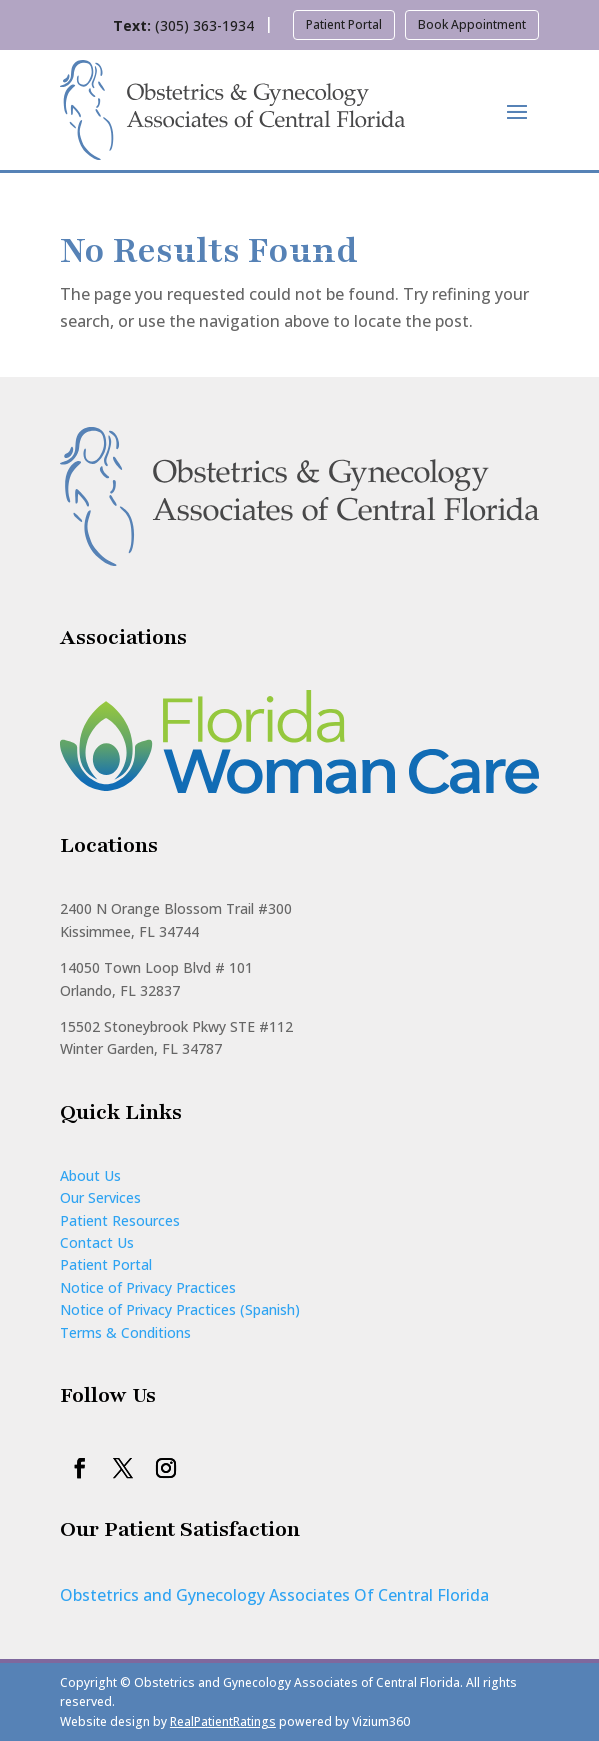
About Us (90, 1175)
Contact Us (97, 1242)
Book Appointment (472, 24)
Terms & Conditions (125, 1332)
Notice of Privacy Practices (148, 1287)
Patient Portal (344, 24)
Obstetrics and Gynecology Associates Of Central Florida (274, 1595)
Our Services (100, 1197)
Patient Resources (120, 1220)
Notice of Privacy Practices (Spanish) (180, 1309)
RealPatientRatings (223, 1721)
